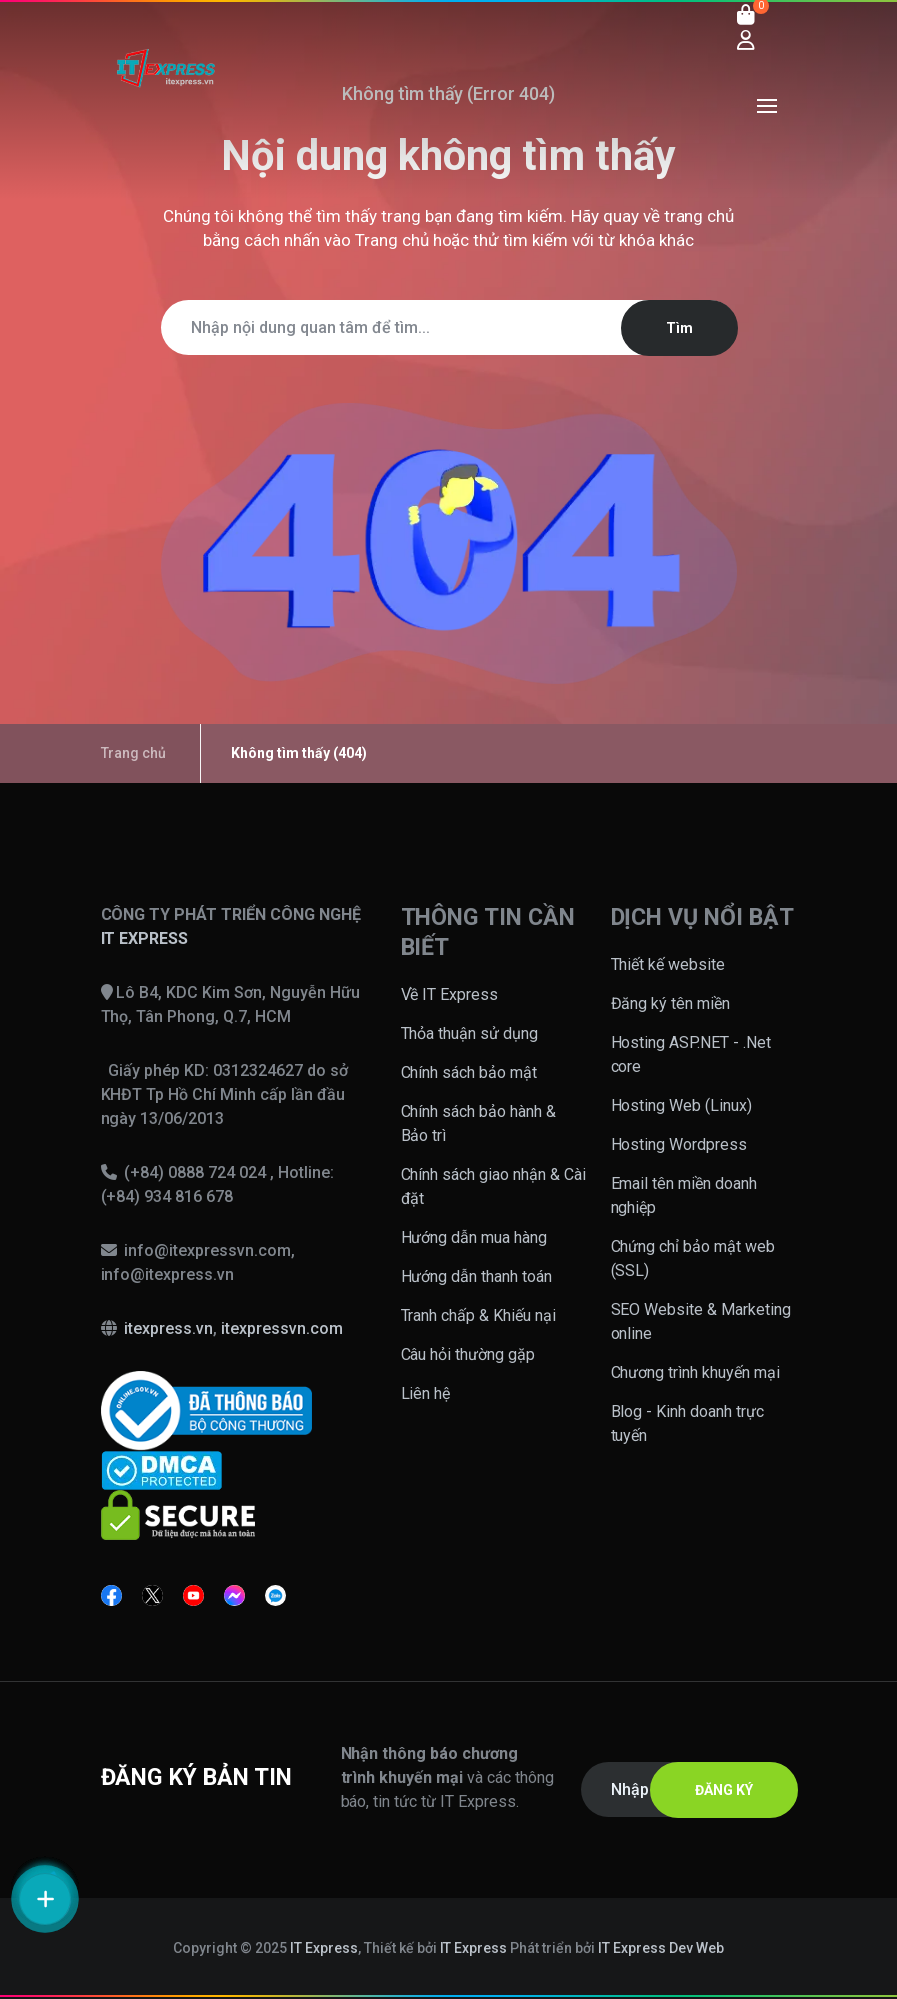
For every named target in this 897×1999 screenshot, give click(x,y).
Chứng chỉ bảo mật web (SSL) (693, 1258)
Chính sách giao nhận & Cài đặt (494, 1186)
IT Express (324, 1948)
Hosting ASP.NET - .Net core (691, 1054)
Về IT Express (450, 994)
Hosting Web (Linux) (682, 1105)
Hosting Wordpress (679, 1144)
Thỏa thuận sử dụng (470, 1033)
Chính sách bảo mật (469, 1072)
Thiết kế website (668, 964)
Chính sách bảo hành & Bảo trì (479, 1123)
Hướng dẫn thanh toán (477, 1276)
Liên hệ (426, 1393)
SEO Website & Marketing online (701, 1321)
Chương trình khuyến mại (696, 1372)
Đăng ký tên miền (671, 1003)
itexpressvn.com (282, 1328)
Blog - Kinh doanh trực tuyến (688, 1423)
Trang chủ (392, 240)
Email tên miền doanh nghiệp (684, 1195)
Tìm (679, 328)
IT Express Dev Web (661, 1948)
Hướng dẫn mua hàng (474, 1237)
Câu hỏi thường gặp (468, 1354)
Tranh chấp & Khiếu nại (479, 1315)
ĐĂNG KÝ (724, 1790)
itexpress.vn (168, 1328)
